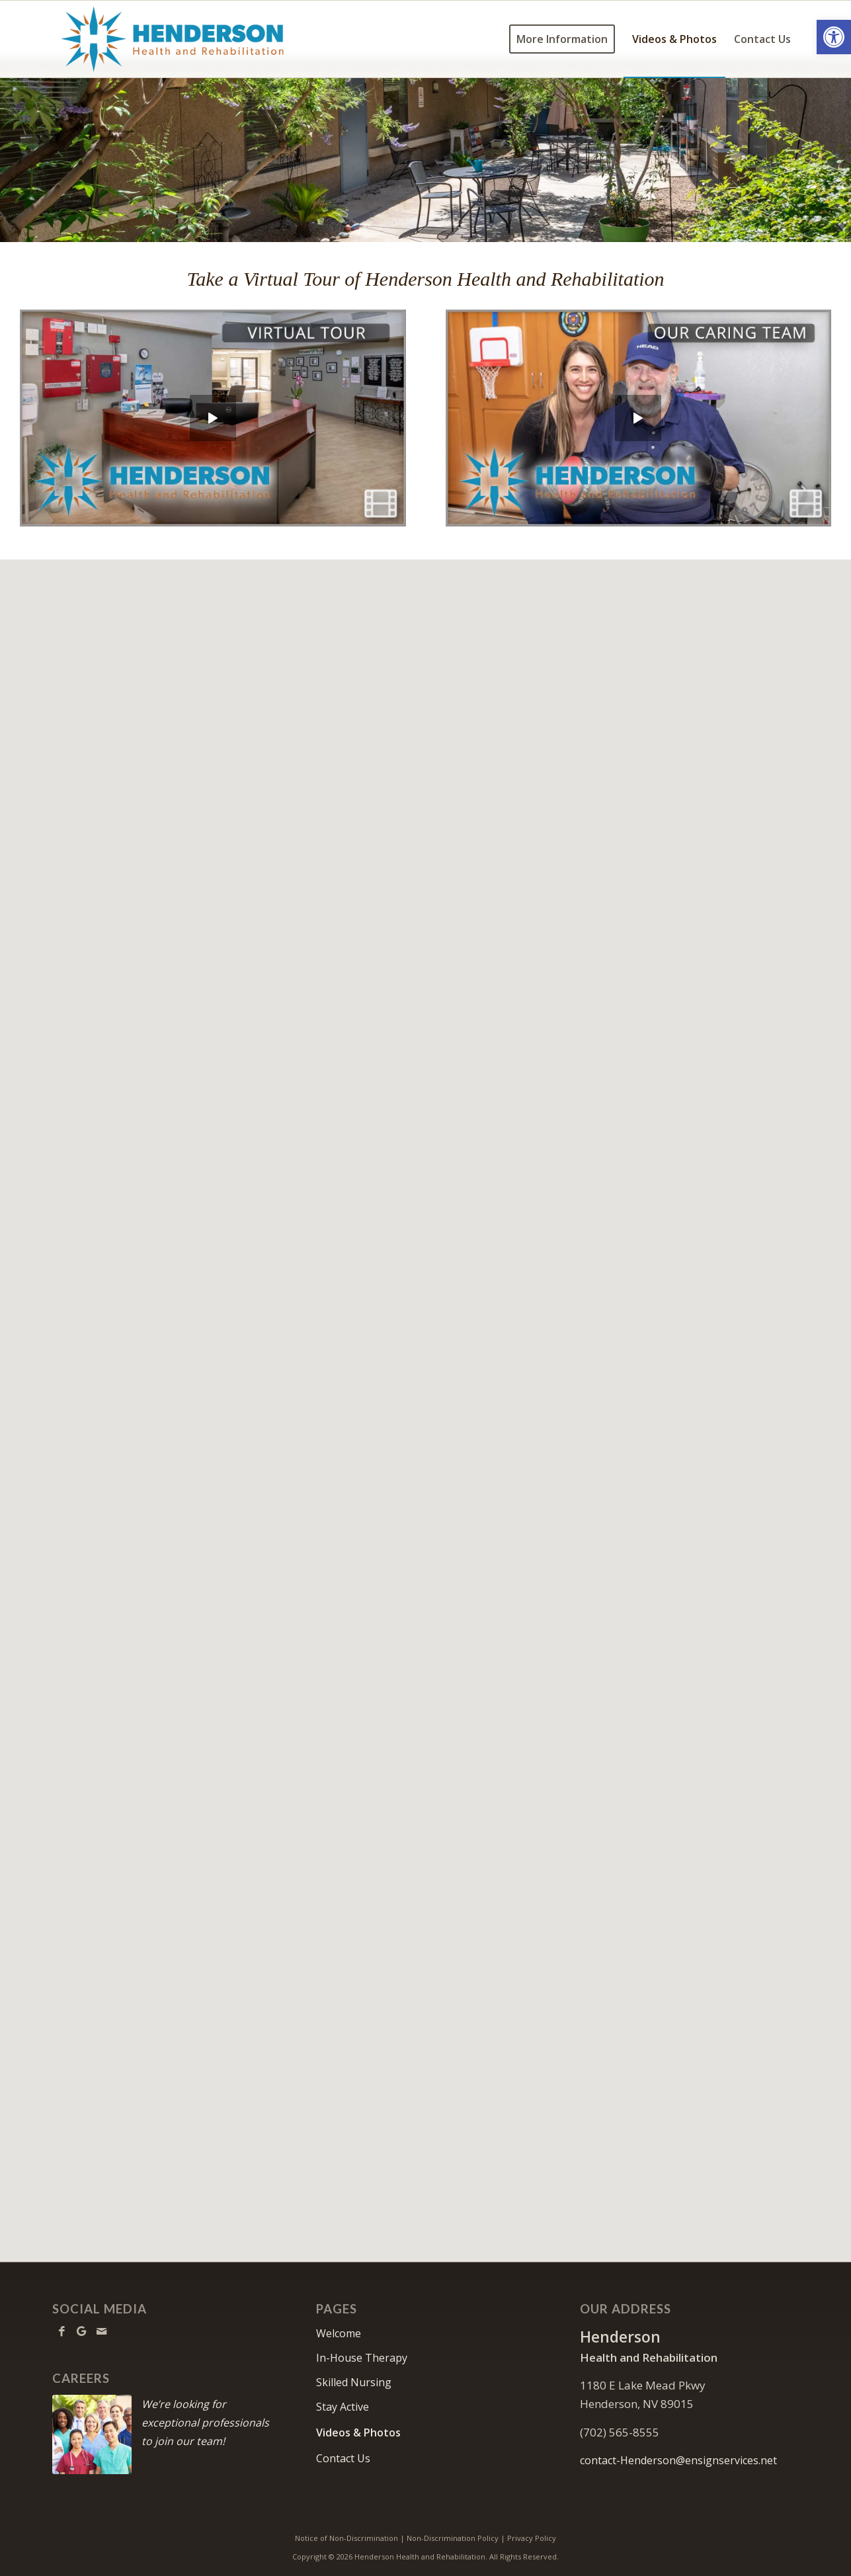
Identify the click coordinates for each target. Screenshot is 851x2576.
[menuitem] (562, 39)
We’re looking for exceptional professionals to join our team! (205, 2422)
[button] (834, 37)
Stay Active (342, 2406)
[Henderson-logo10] (172, 39)
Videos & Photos (358, 2432)
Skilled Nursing (353, 2382)
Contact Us (343, 2458)
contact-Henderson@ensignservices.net (678, 2460)
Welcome (338, 2333)
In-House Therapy (361, 2357)
